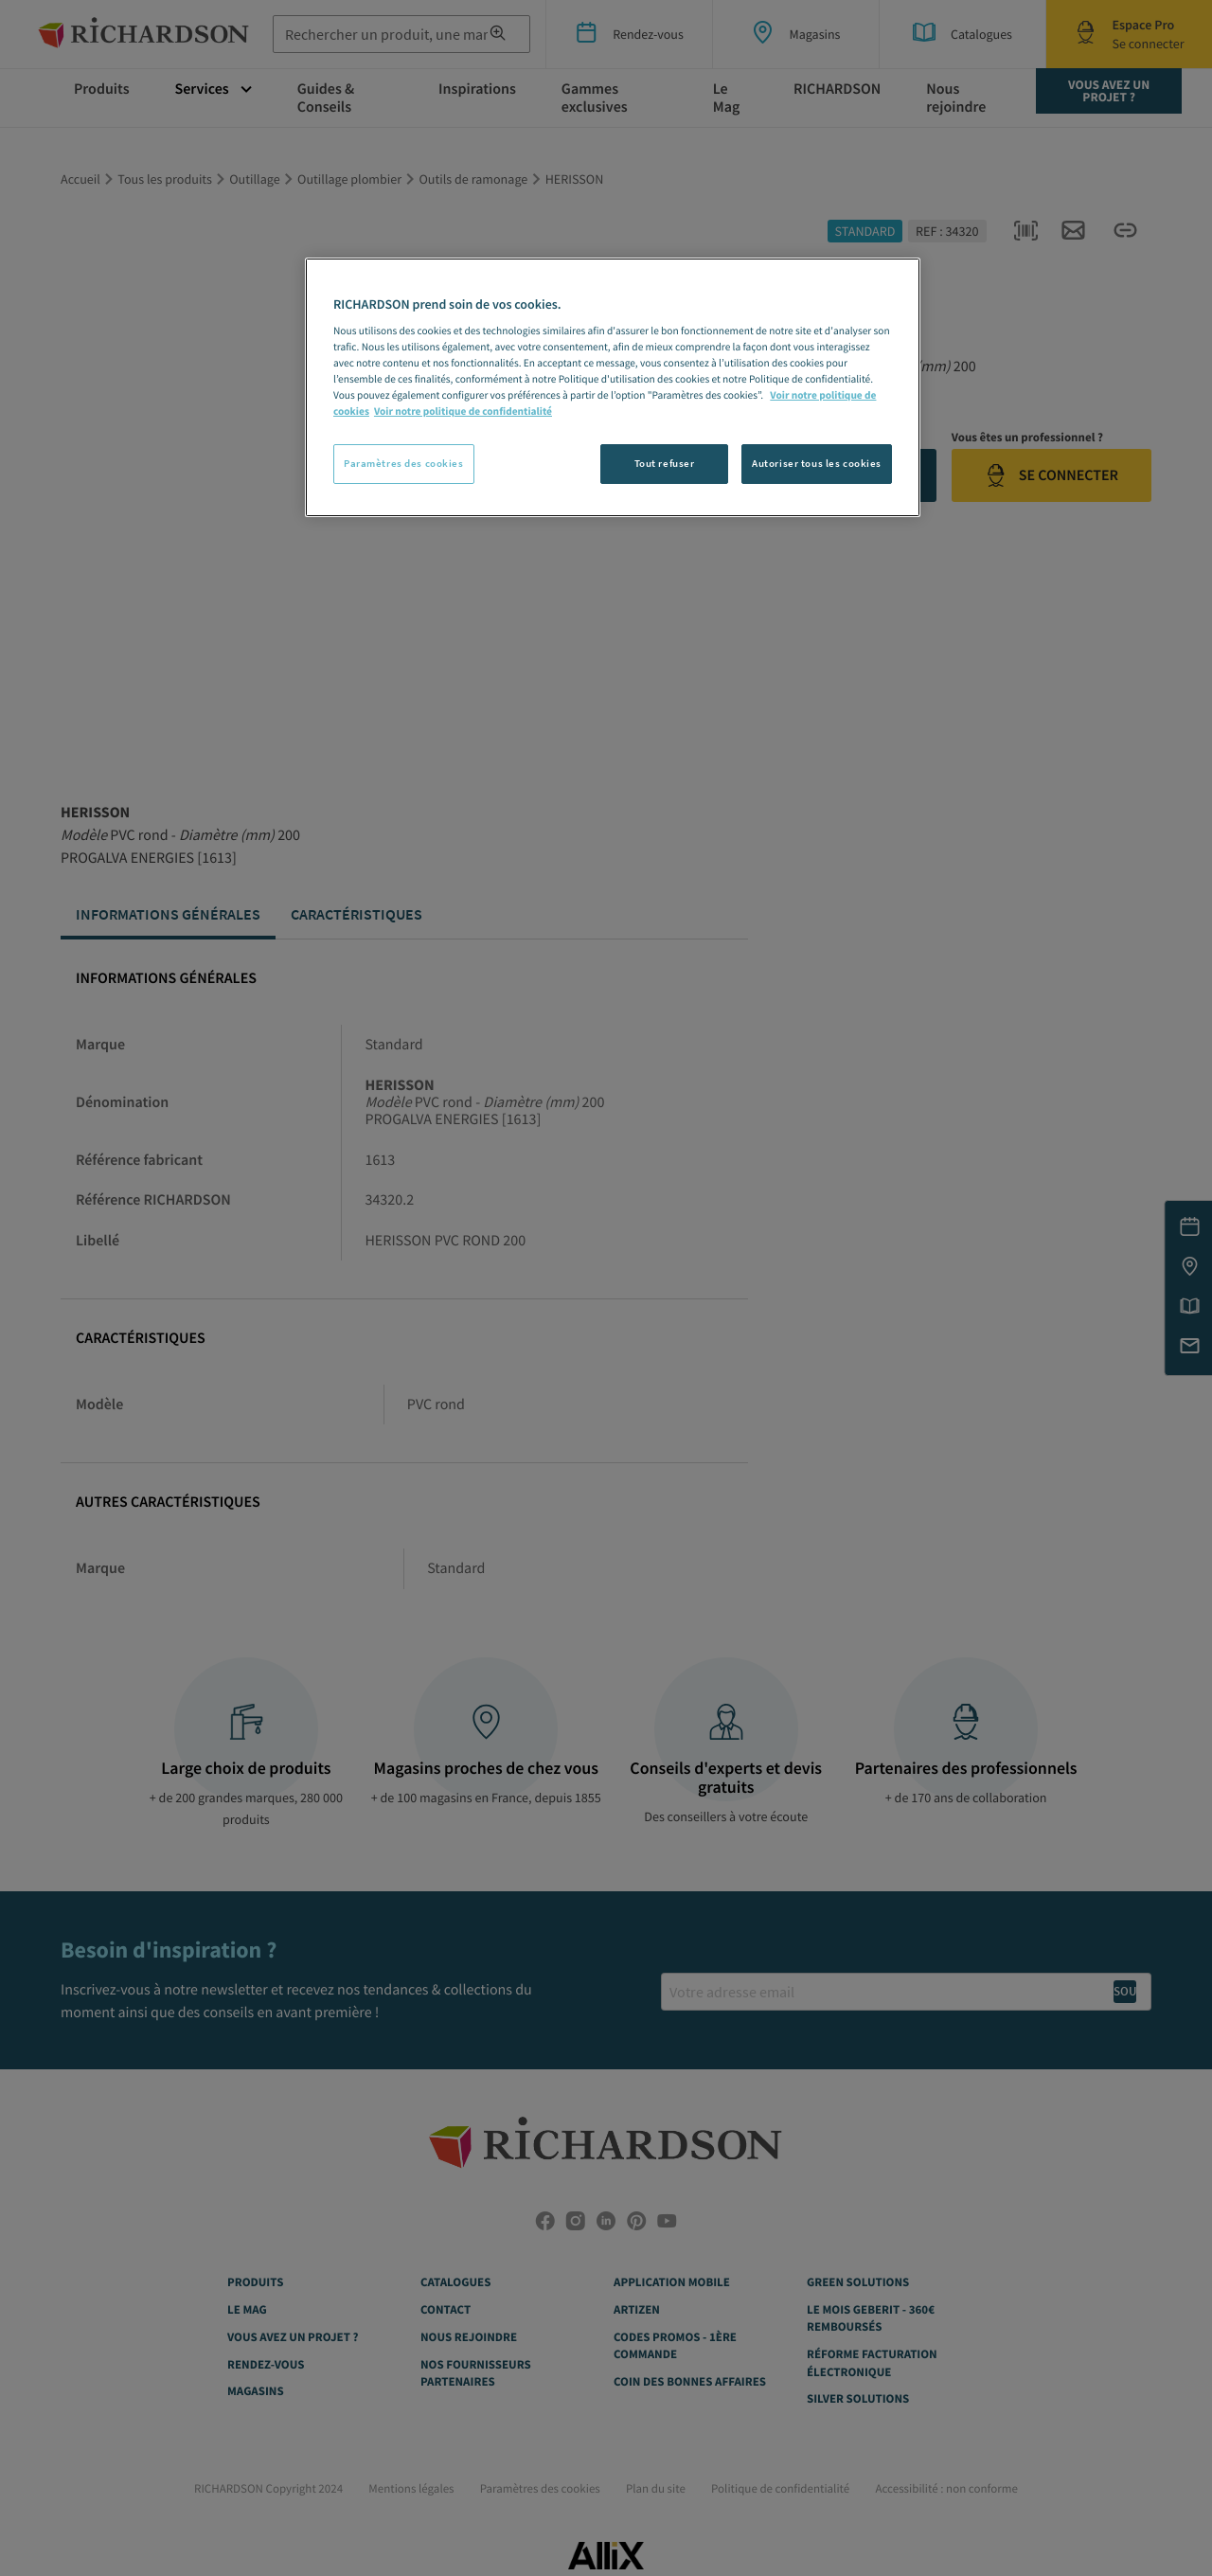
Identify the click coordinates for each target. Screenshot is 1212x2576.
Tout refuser (664, 463)
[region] (612, 387)
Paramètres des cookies (404, 463)
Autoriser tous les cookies (817, 463)
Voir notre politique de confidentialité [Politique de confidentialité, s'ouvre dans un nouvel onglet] (463, 412)
